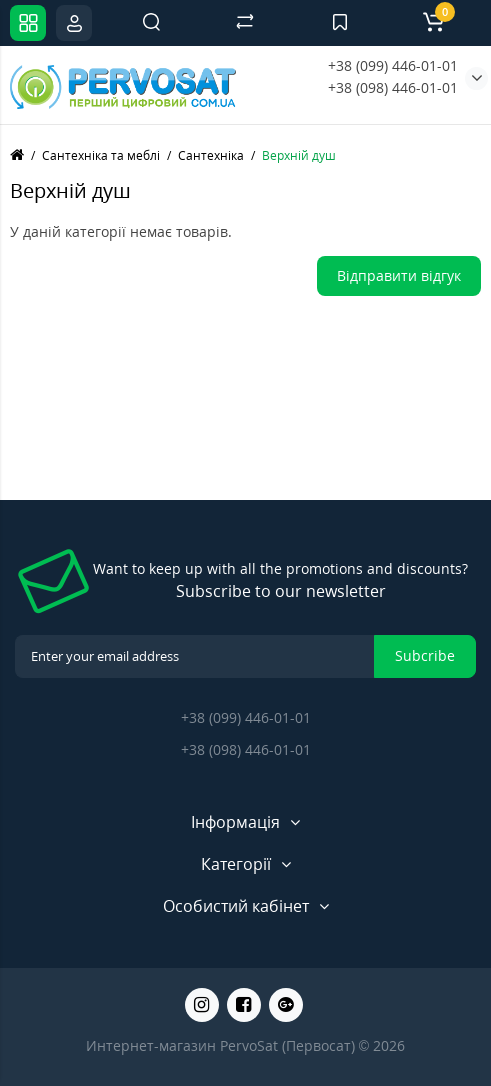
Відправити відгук (399, 275)
